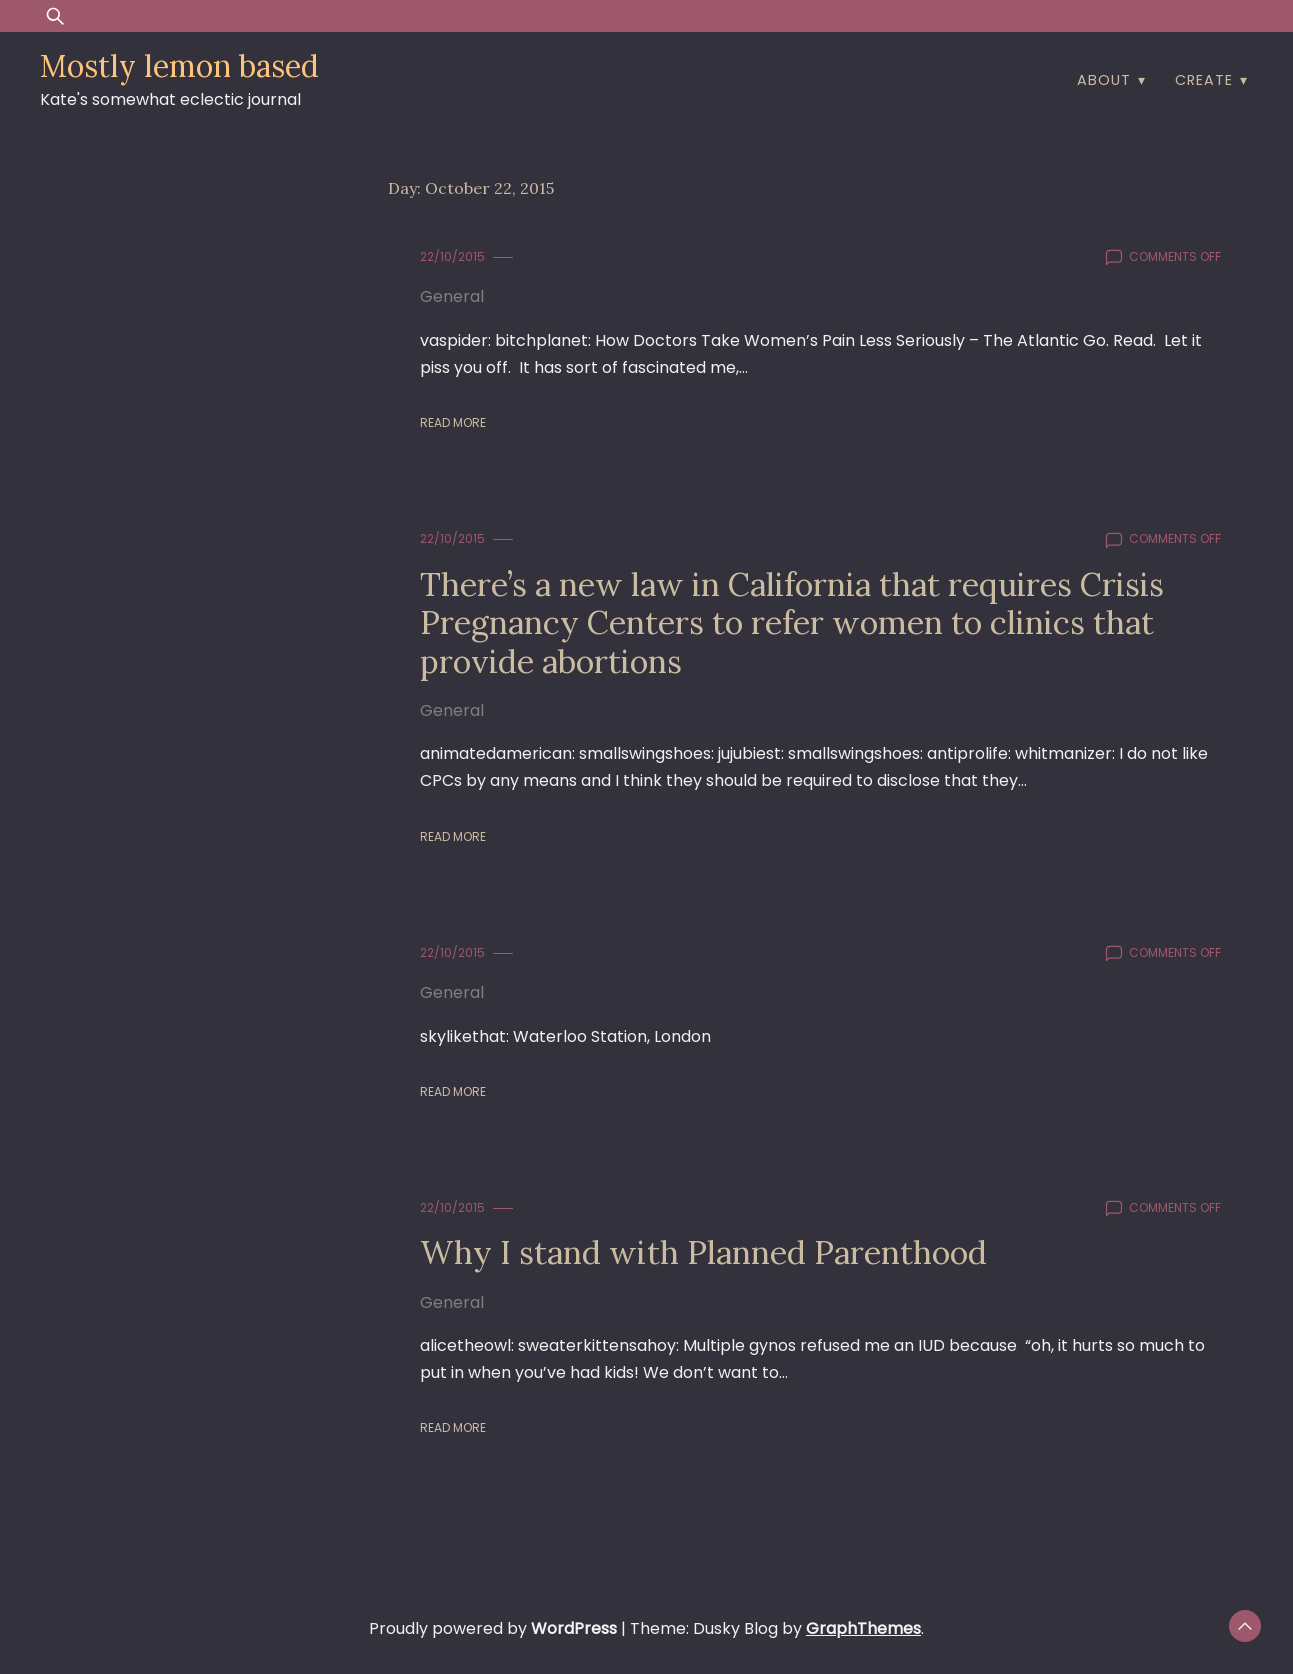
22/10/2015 (452, 256)
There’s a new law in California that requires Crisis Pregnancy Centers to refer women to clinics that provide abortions (792, 623)
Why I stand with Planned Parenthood (703, 1252)
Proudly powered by (495, 1628)
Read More (453, 422)
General (452, 296)
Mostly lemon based (179, 66)
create (1204, 80)
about (1104, 80)
